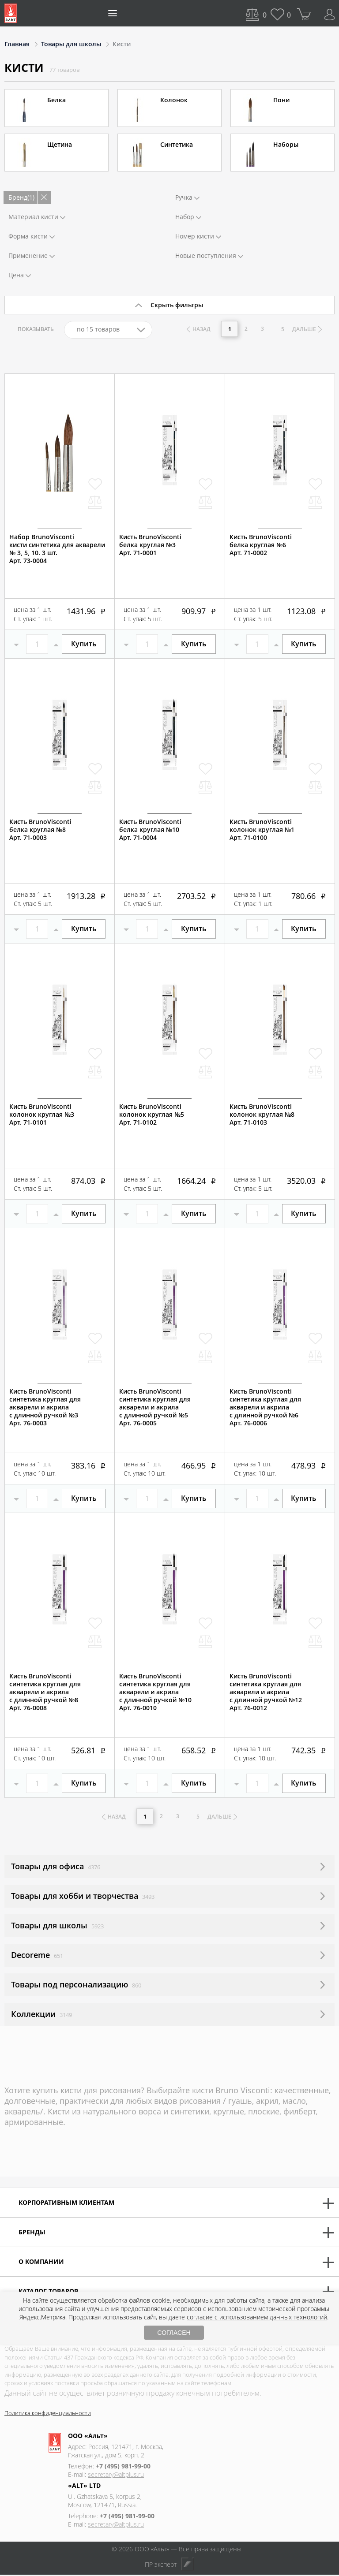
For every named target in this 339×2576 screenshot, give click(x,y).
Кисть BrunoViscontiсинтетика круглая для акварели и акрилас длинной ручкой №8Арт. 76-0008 (45, 1692)
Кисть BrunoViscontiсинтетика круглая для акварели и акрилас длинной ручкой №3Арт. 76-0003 (45, 1407)
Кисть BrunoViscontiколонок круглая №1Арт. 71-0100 (262, 830)
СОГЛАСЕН (173, 2332)
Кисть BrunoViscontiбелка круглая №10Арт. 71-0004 (150, 830)
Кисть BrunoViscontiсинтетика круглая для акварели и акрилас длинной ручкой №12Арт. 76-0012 (266, 1692)
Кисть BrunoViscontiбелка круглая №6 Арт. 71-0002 (261, 545)
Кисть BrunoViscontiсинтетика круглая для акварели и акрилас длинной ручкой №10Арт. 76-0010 (155, 1692)
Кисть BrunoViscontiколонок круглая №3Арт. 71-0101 (41, 1114)
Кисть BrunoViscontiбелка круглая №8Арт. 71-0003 (40, 830)
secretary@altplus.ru (116, 2476)
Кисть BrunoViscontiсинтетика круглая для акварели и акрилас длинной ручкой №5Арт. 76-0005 (155, 1407)
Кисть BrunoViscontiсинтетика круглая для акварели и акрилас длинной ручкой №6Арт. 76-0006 (265, 1407)
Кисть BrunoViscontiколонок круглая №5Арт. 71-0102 (151, 1114)
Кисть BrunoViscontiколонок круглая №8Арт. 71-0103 (262, 1114)
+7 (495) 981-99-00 (123, 2467)
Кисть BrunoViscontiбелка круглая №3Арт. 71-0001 (150, 545)
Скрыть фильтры (177, 305)
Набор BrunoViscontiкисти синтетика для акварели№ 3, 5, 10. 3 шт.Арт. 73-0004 (57, 549)
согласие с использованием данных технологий (257, 2317)
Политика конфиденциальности (47, 2414)
